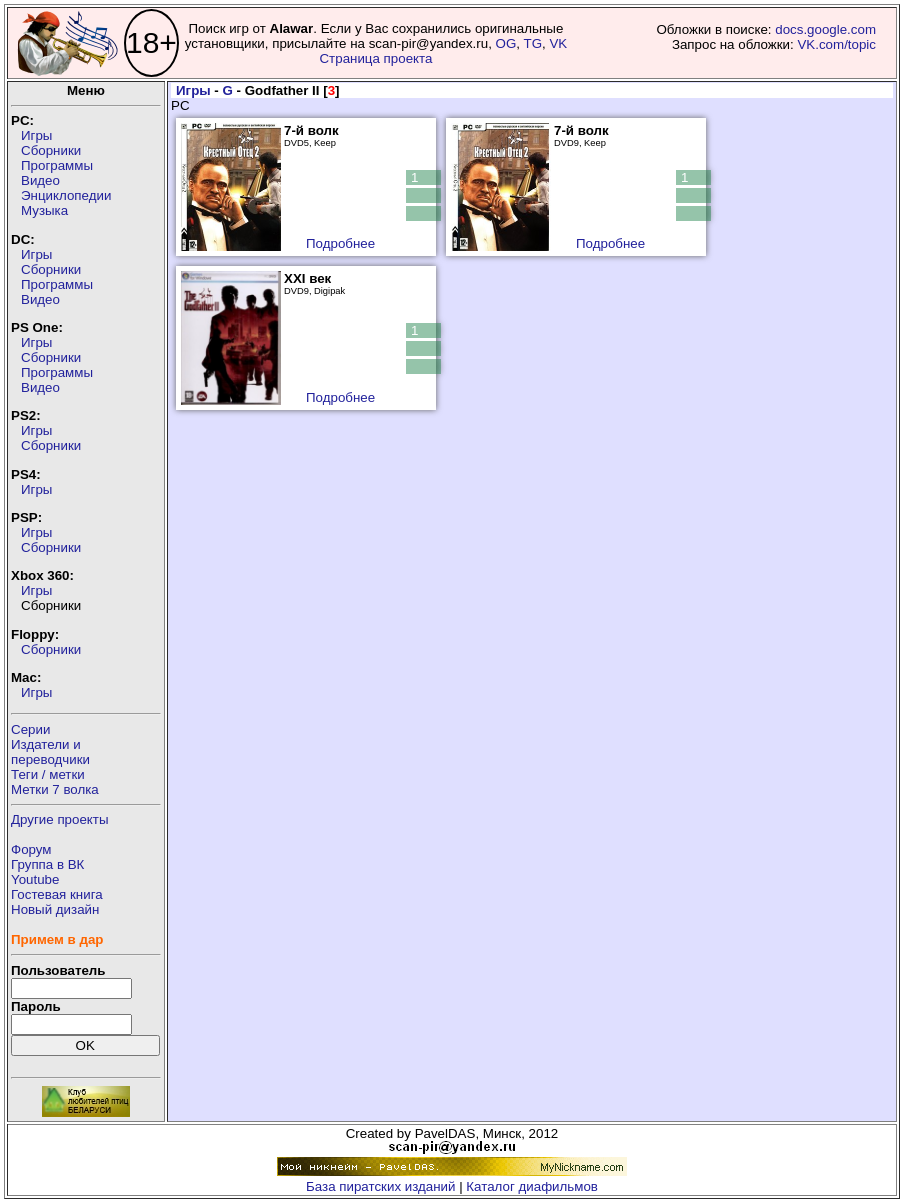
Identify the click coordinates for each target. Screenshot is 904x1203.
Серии (30, 729)
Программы (57, 165)
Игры (36, 135)
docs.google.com (825, 29)
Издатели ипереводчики (50, 752)
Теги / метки (48, 774)
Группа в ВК (47, 864)
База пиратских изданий (380, 1186)
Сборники (51, 150)
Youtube (35, 879)
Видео (40, 180)
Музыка (44, 210)
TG (532, 43)
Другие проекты (60, 819)
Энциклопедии (66, 195)
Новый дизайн (55, 909)
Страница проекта (375, 58)
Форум (31, 849)
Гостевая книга (57, 894)
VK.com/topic (836, 44)
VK (558, 43)
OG (506, 43)
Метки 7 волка (55, 789)
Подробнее (340, 243)
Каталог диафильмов (532, 1186)
